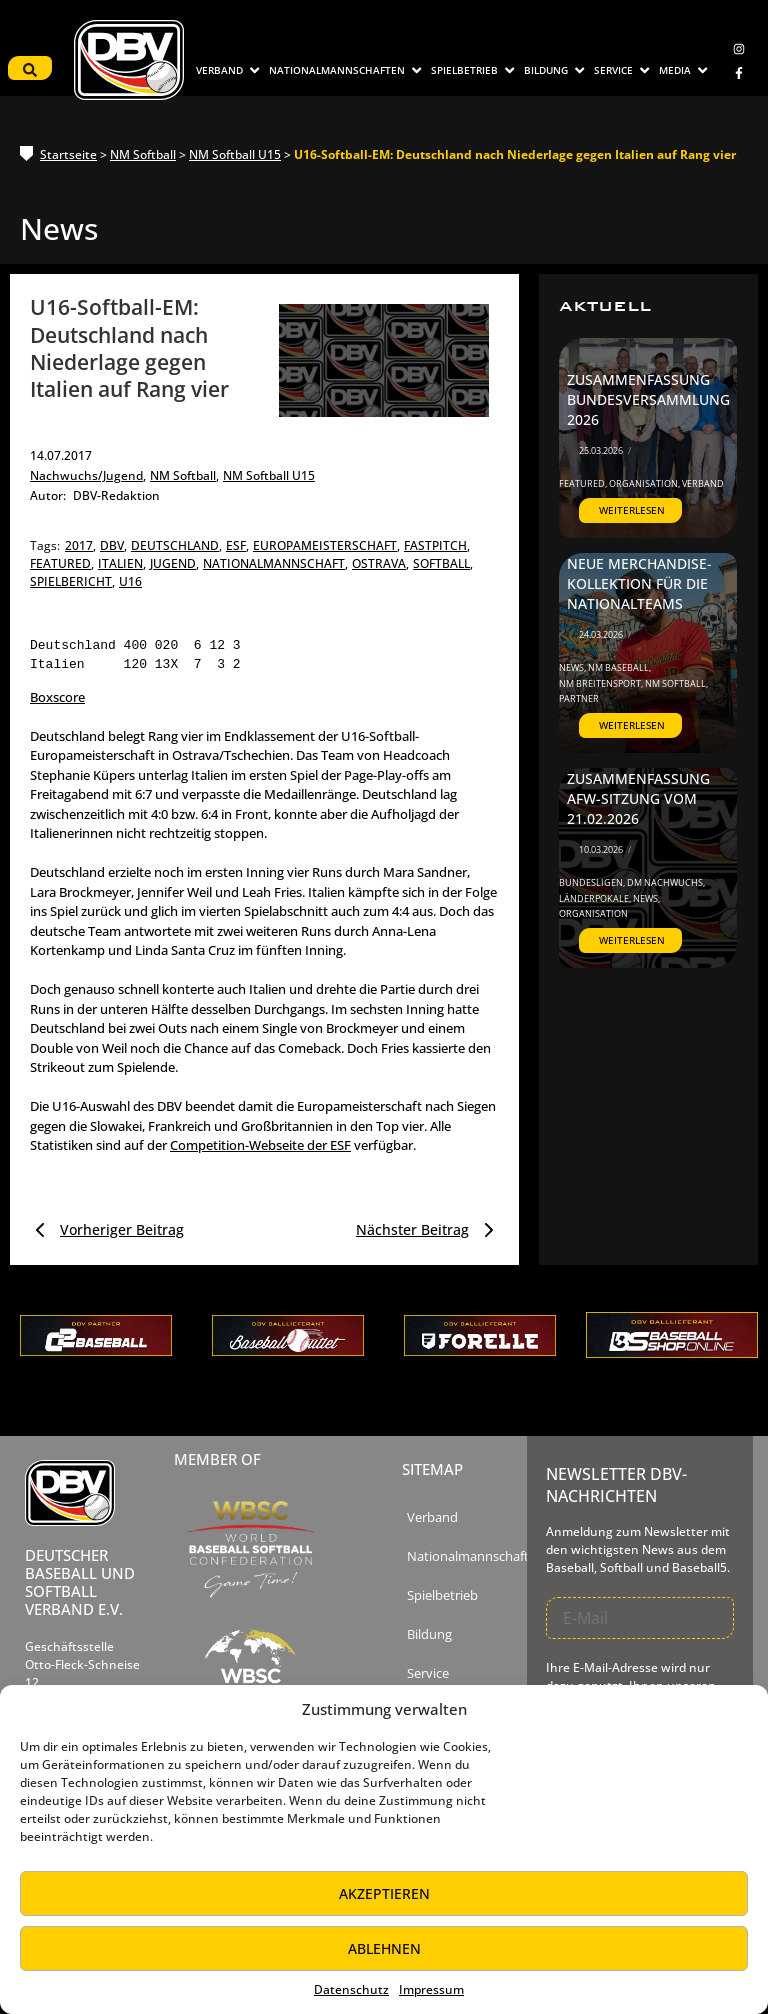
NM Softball (143, 154)
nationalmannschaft (275, 563)
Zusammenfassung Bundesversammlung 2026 (641, 400)
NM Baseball (619, 667)
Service (428, 1673)
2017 (80, 545)
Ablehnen (384, 1948)
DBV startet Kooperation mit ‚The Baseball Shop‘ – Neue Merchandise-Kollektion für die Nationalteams (640, 556)
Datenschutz (351, 1989)
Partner (579, 698)
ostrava (380, 563)
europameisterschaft (326, 545)
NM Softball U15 (235, 154)
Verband (703, 483)
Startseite (68, 154)
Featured (583, 483)
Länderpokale (595, 898)
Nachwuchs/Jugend (88, 475)
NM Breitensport (601, 683)
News (572, 667)
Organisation (644, 483)
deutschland (176, 545)
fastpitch (437, 545)
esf (237, 545)
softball (443, 563)
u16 (130, 581)
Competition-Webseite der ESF (260, 1145)
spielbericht (72, 581)
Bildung (429, 1634)
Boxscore (57, 697)
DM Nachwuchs (666, 882)
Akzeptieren (384, 1893)
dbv (113, 545)
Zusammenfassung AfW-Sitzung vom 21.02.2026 (632, 799)
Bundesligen (592, 882)
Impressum (431, 1989)
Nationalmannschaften (475, 1556)
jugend (174, 563)
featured (62, 563)
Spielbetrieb (442, 1595)
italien (122, 563)
